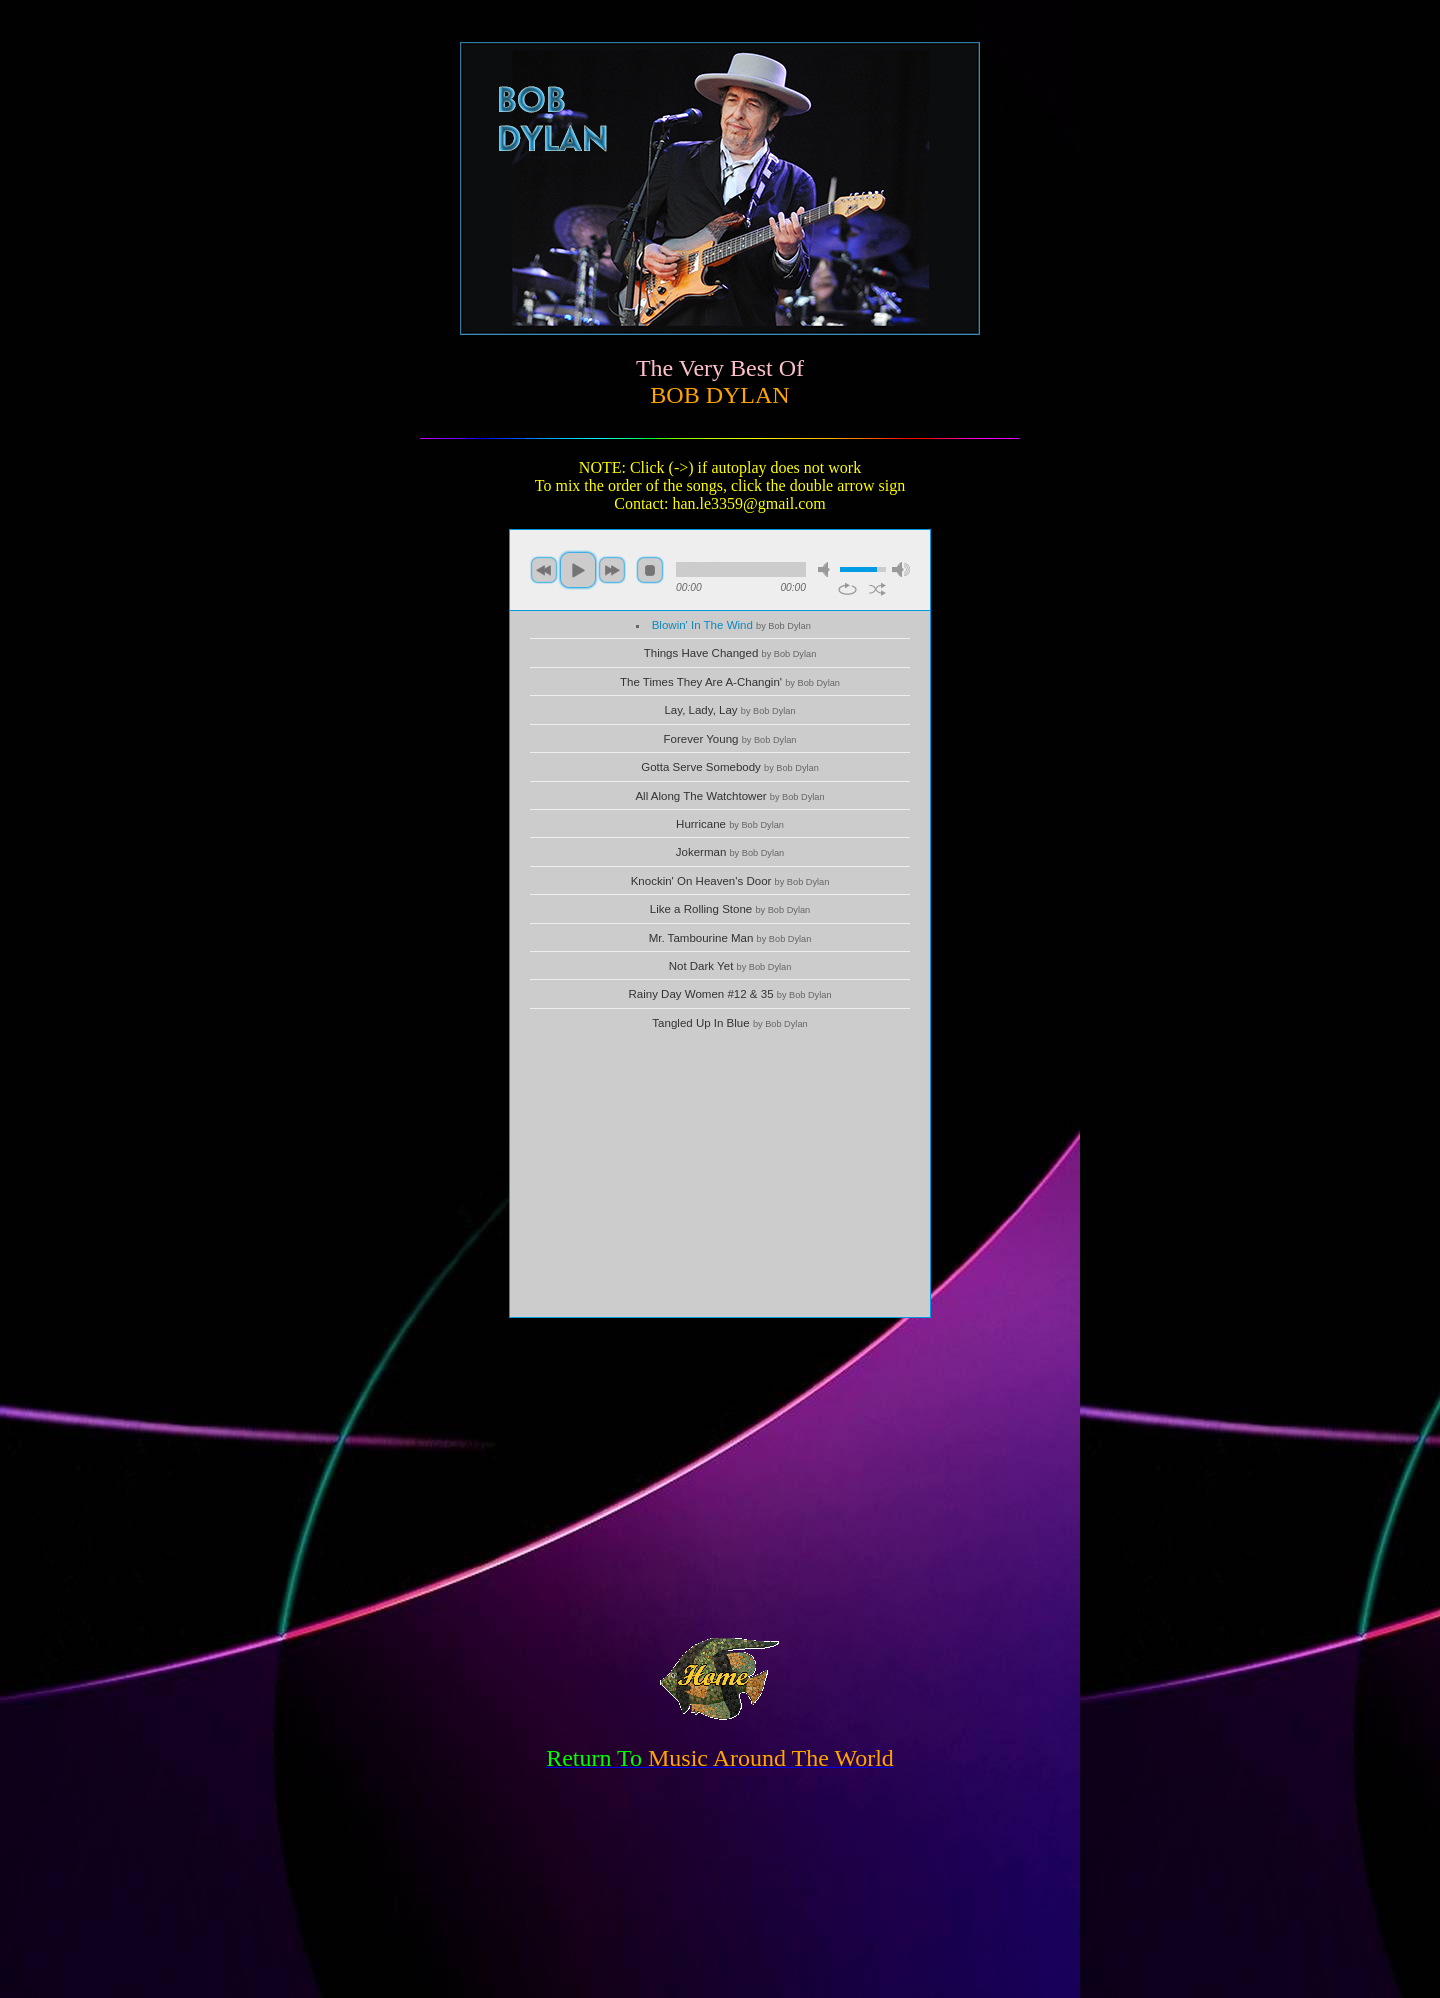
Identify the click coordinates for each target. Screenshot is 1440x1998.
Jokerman (730, 852)
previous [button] (544, 570)
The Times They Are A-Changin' (730, 682)
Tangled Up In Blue (729, 1023)
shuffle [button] (877, 589)
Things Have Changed (730, 653)
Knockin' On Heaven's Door (730, 881)
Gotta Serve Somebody (730, 767)
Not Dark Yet (730, 966)
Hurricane (730, 824)
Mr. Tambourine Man (730, 938)
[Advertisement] (720, 1177)
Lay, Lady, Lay (729, 710)
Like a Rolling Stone (730, 909)
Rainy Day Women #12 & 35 (729, 994)
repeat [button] (847, 589)
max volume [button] (901, 569)
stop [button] (650, 570)
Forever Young (730, 739)
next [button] (612, 570)
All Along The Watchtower (729, 796)
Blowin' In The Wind (731, 625)
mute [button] (827, 569)
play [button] (578, 570)
